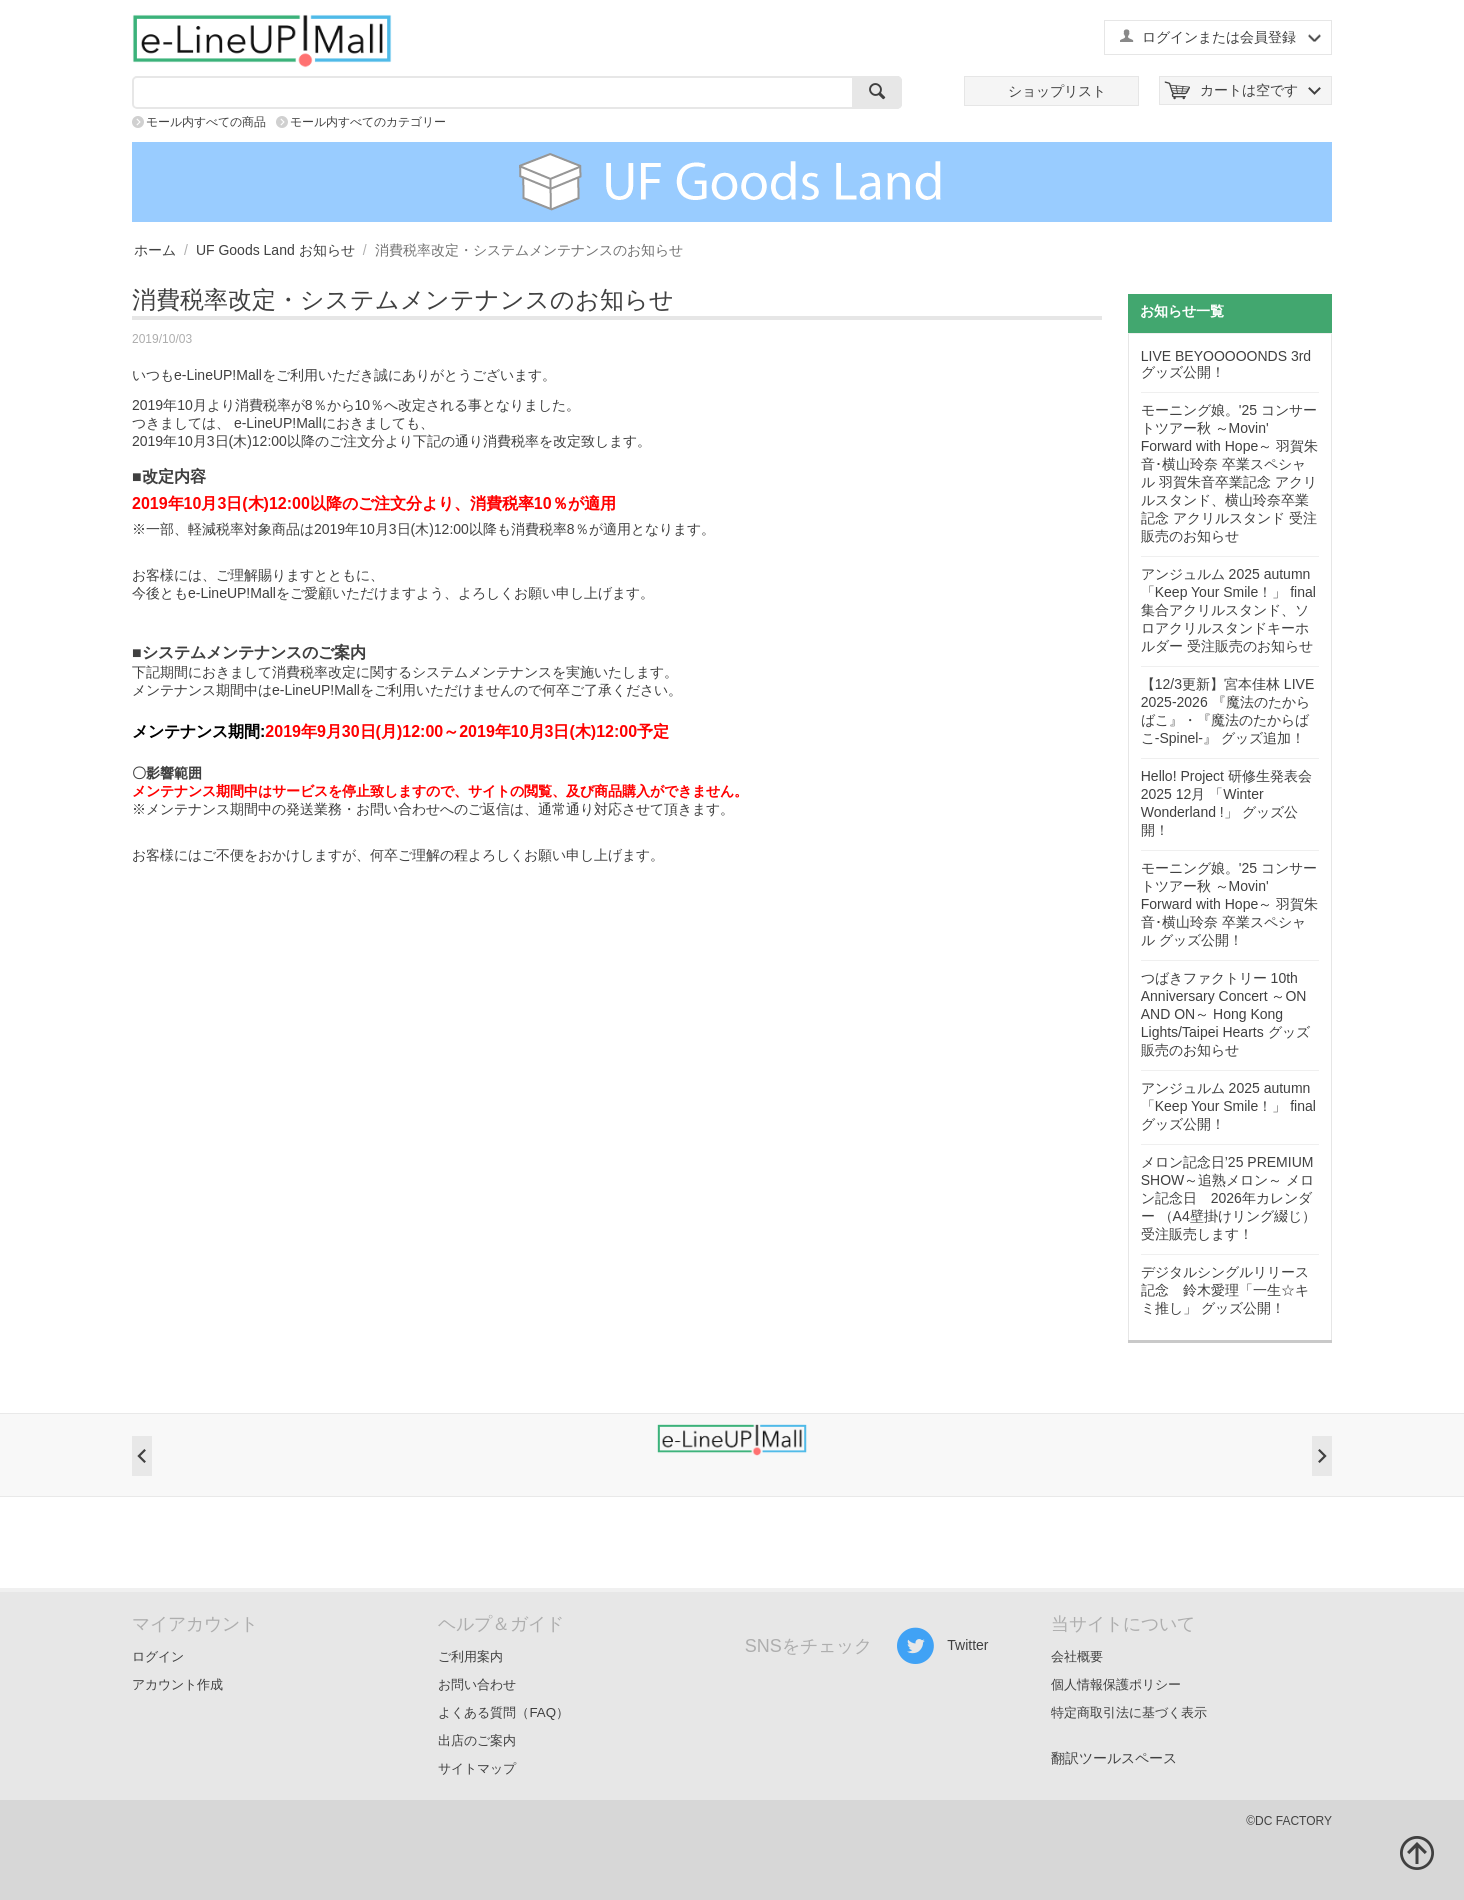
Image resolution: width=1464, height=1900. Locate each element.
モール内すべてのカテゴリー (368, 122)
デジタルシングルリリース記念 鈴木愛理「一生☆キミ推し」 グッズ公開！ (1225, 1290)
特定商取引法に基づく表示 (1129, 1712)
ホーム (155, 250)
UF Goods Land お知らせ (275, 250)
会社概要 (1077, 1656)
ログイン (158, 1656)
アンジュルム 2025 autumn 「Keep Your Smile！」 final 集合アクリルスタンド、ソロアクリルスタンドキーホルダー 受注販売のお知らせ (1228, 610)
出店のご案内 (477, 1740)
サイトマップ (477, 1768)
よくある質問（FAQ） (503, 1712)
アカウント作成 (177, 1684)
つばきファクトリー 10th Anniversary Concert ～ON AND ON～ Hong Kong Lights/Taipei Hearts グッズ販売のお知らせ (1225, 1014)
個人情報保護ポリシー (1116, 1684)
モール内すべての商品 (206, 122)
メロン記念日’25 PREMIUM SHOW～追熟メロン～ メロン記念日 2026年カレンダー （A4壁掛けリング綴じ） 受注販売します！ (1228, 1198)
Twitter (942, 1646)
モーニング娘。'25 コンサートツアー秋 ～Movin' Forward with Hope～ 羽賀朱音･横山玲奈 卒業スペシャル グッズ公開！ (1229, 904)
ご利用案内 (470, 1656)
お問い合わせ (477, 1684)
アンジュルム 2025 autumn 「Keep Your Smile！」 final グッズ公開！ (1228, 1106)
